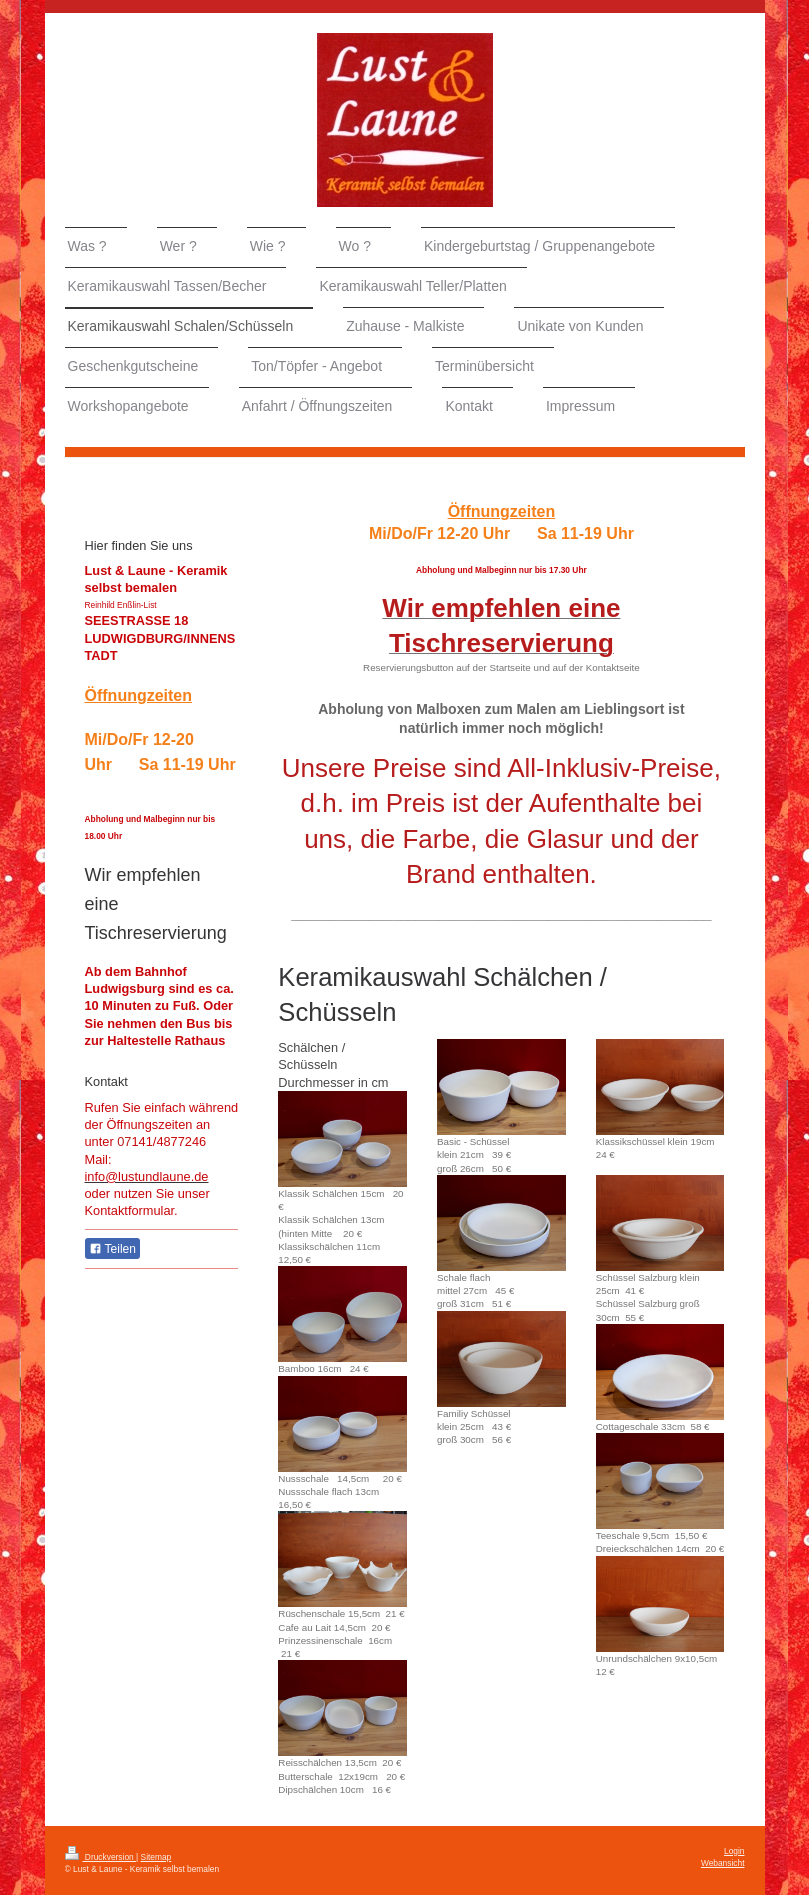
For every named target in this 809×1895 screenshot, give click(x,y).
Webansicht (723, 1863)
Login (734, 1851)
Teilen (112, 1249)
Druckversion (101, 1857)
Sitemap (156, 1857)
